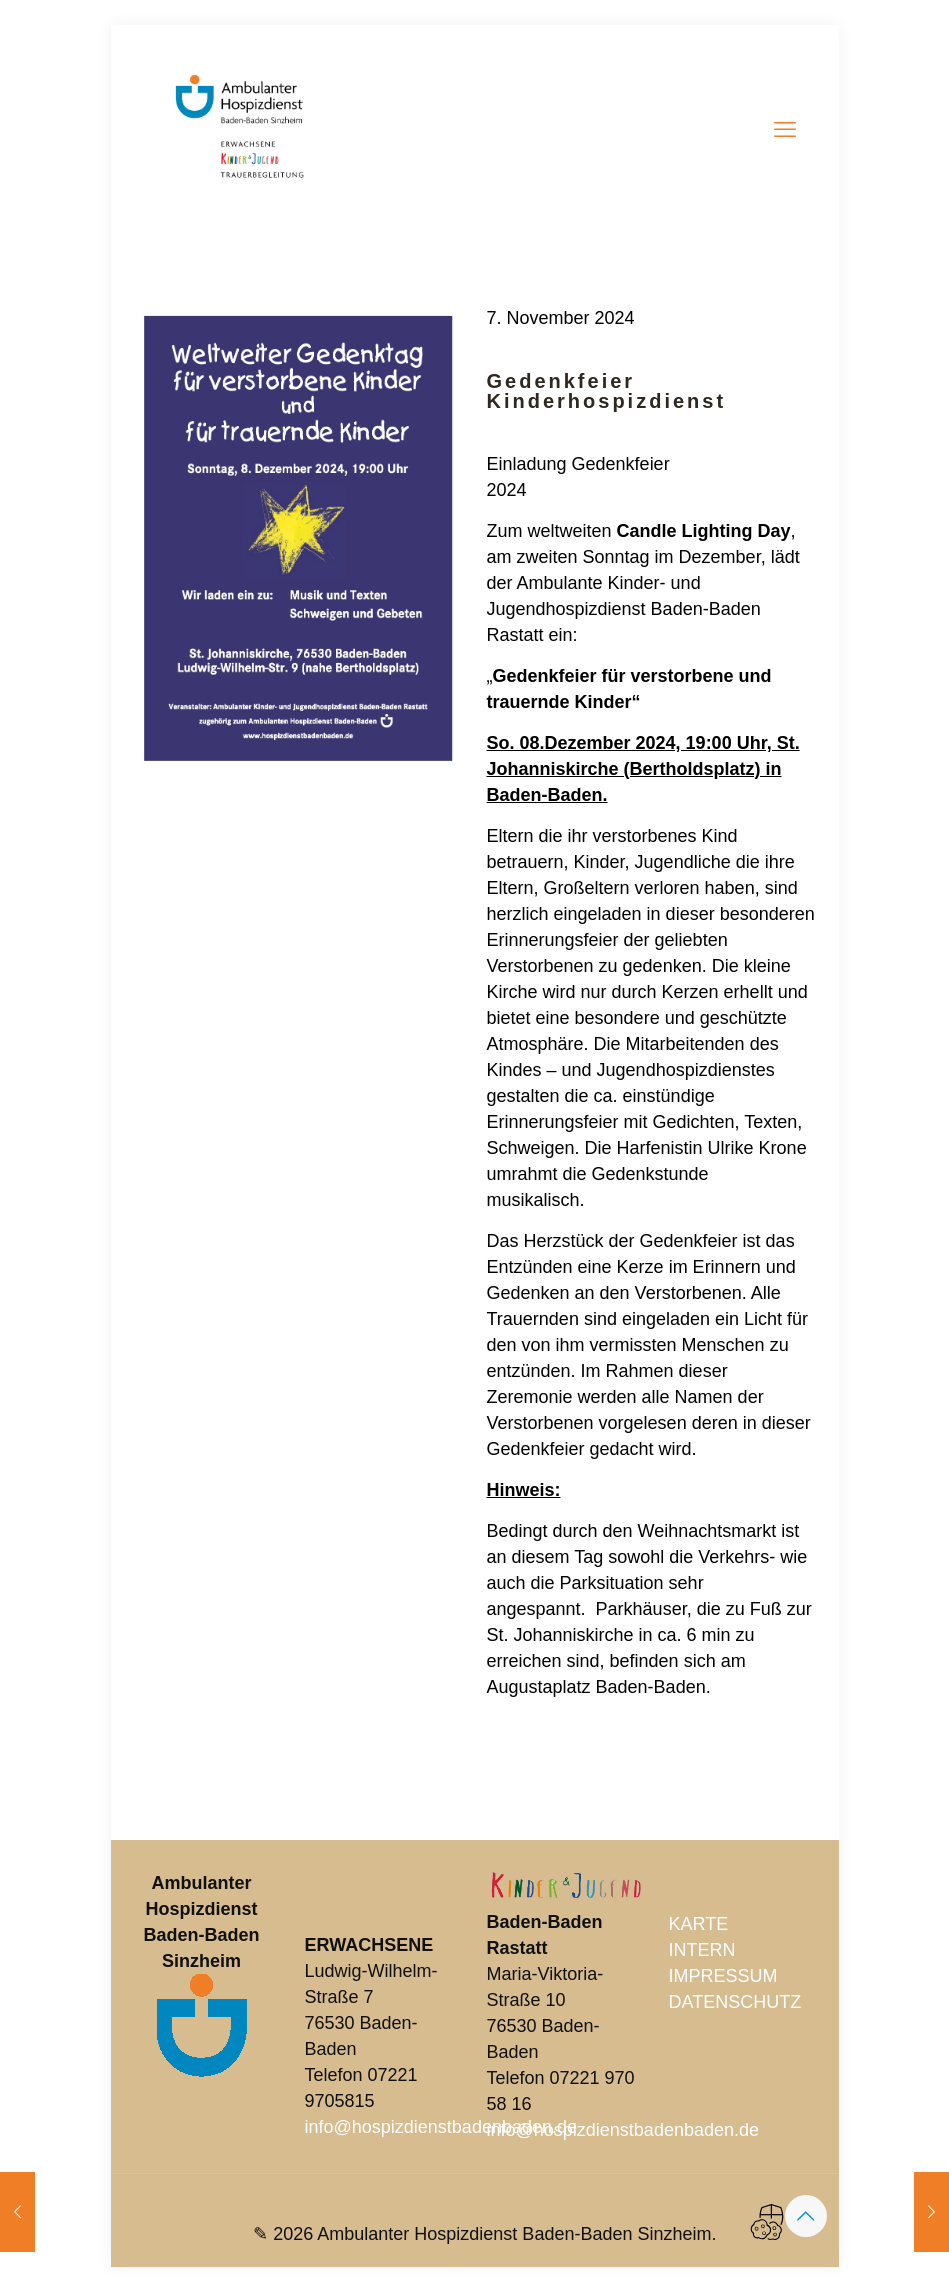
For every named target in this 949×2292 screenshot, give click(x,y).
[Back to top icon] (806, 2216)
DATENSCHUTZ (735, 2002)
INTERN (702, 1950)
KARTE (699, 1924)
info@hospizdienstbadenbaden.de (441, 2127)
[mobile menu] (785, 130)
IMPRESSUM (723, 1976)
